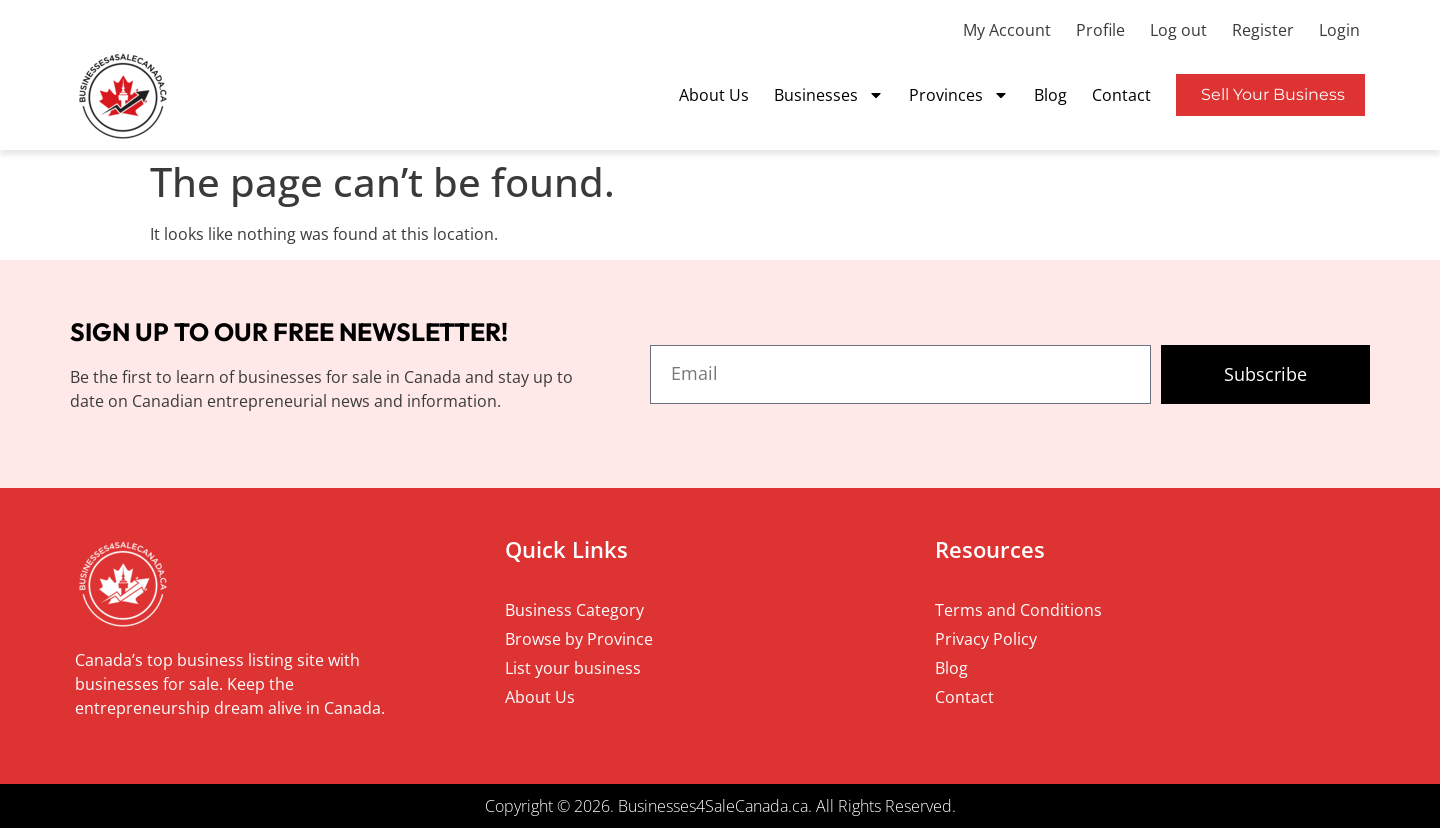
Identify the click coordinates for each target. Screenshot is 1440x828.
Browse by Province (579, 639)
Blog (1050, 95)
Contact (1121, 95)
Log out (1178, 30)
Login (1339, 30)
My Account (1007, 30)
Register (1263, 30)
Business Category (574, 610)
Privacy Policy (986, 639)
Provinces (959, 95)
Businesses (829, 95)
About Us (714, 95)
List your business (573, 668)
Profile (1100, 30)
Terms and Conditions (1018, 610)
